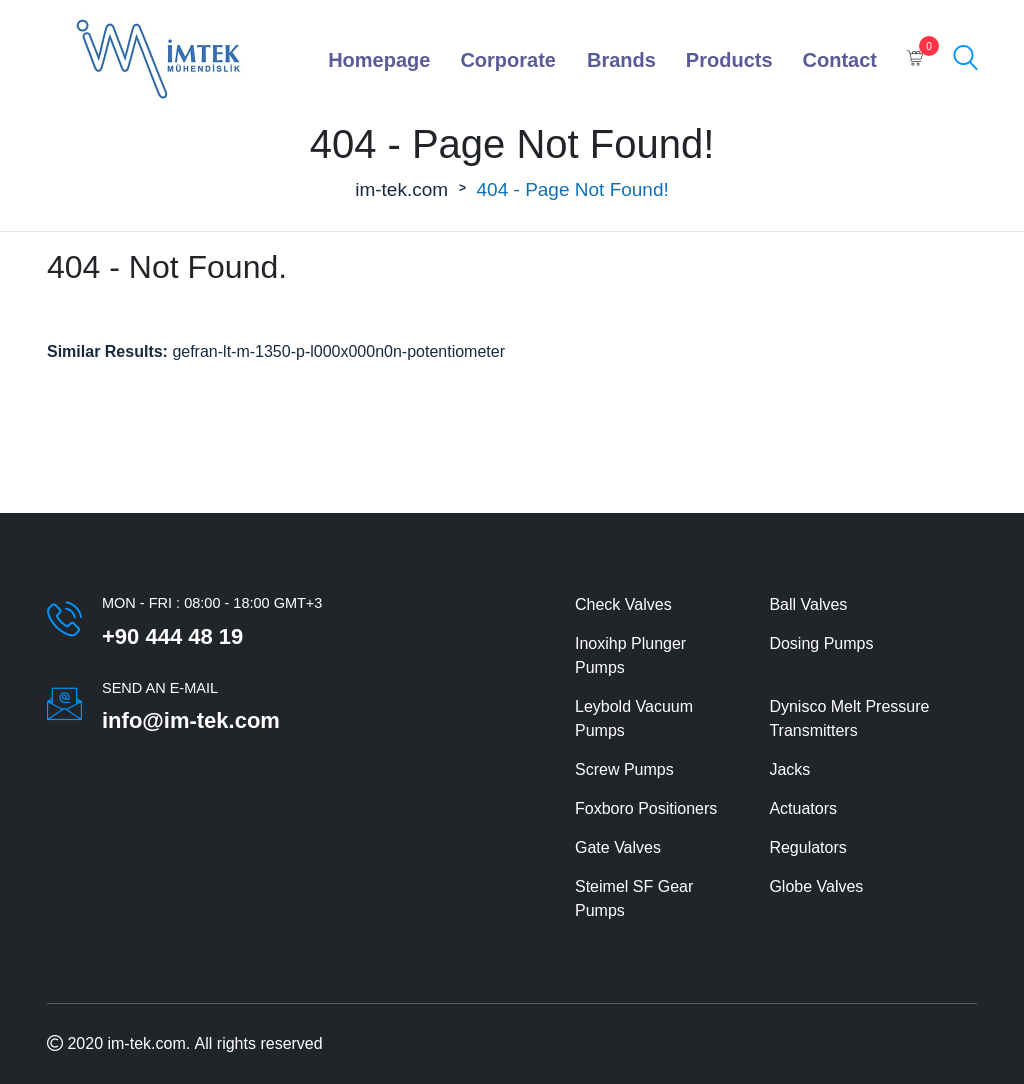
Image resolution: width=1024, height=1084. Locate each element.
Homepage (379, 60)
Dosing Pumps (821, 643)
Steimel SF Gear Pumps (634, 898)
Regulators (807, 847)
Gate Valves (618, 847)
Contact (840, 60)
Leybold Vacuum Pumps (634, 718)
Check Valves (623, 604)
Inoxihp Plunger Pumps (630, 655)
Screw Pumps (624, 769)
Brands (621, 60)
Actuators (803, 808)
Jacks (789, 769)
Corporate (508, 60)
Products (729, 60)
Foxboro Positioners (646, 808)
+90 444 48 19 (172, 636)
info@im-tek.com (191, 720)
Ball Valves (808, 604)
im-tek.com (401, 189)
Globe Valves (816, 886)
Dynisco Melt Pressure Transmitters (849, 718)
